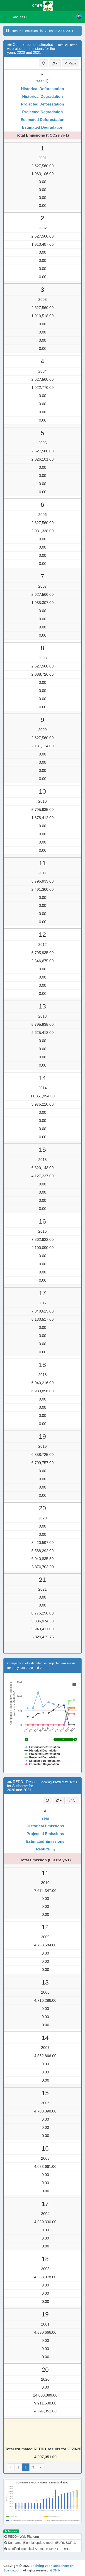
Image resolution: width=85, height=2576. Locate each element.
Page (70, 63)
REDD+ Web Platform (21, 2536)
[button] (5, 17)
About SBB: (21, 17)
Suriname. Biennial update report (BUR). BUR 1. (40, 2542)
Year (40, 81)
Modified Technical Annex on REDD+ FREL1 (37, 2549)
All (72, 1800)
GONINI (55, 2570)
